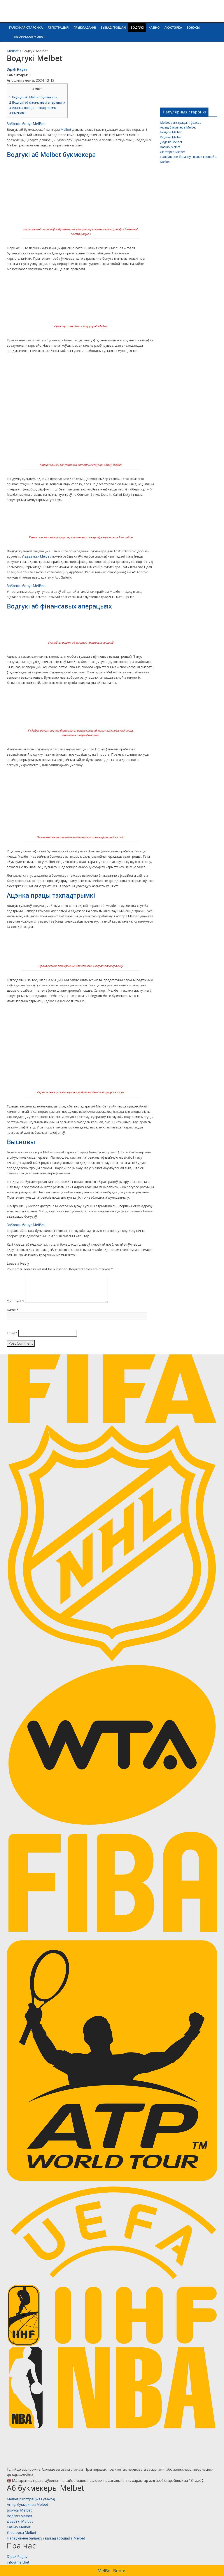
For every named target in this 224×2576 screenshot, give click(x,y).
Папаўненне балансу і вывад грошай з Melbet (46, 2543)
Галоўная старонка (26, 27)
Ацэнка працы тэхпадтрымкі (32, 107)
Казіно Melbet (170, 147)
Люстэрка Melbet (172, 152)
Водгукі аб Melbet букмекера (33, 97)
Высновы (17, 113)
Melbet (66, 129)
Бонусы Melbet (171, 132)
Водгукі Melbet (171, 137)
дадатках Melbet (37, 556)
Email (12, 1338)
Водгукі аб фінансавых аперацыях (37, 102)
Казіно (154, 27)
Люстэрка (173, 27)
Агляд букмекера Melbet (178, 127)
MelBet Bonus (112, 2571)
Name (12, 1315)
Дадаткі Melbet (171, 142)
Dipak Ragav (17, 2561)
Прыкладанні (85, 27)
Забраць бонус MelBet (26, 123)
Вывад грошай (113, 27)
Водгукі (137, 27)
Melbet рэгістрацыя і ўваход (180, 122)
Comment (15, 1306)
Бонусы (193, 27)
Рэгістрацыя (58, 27)
